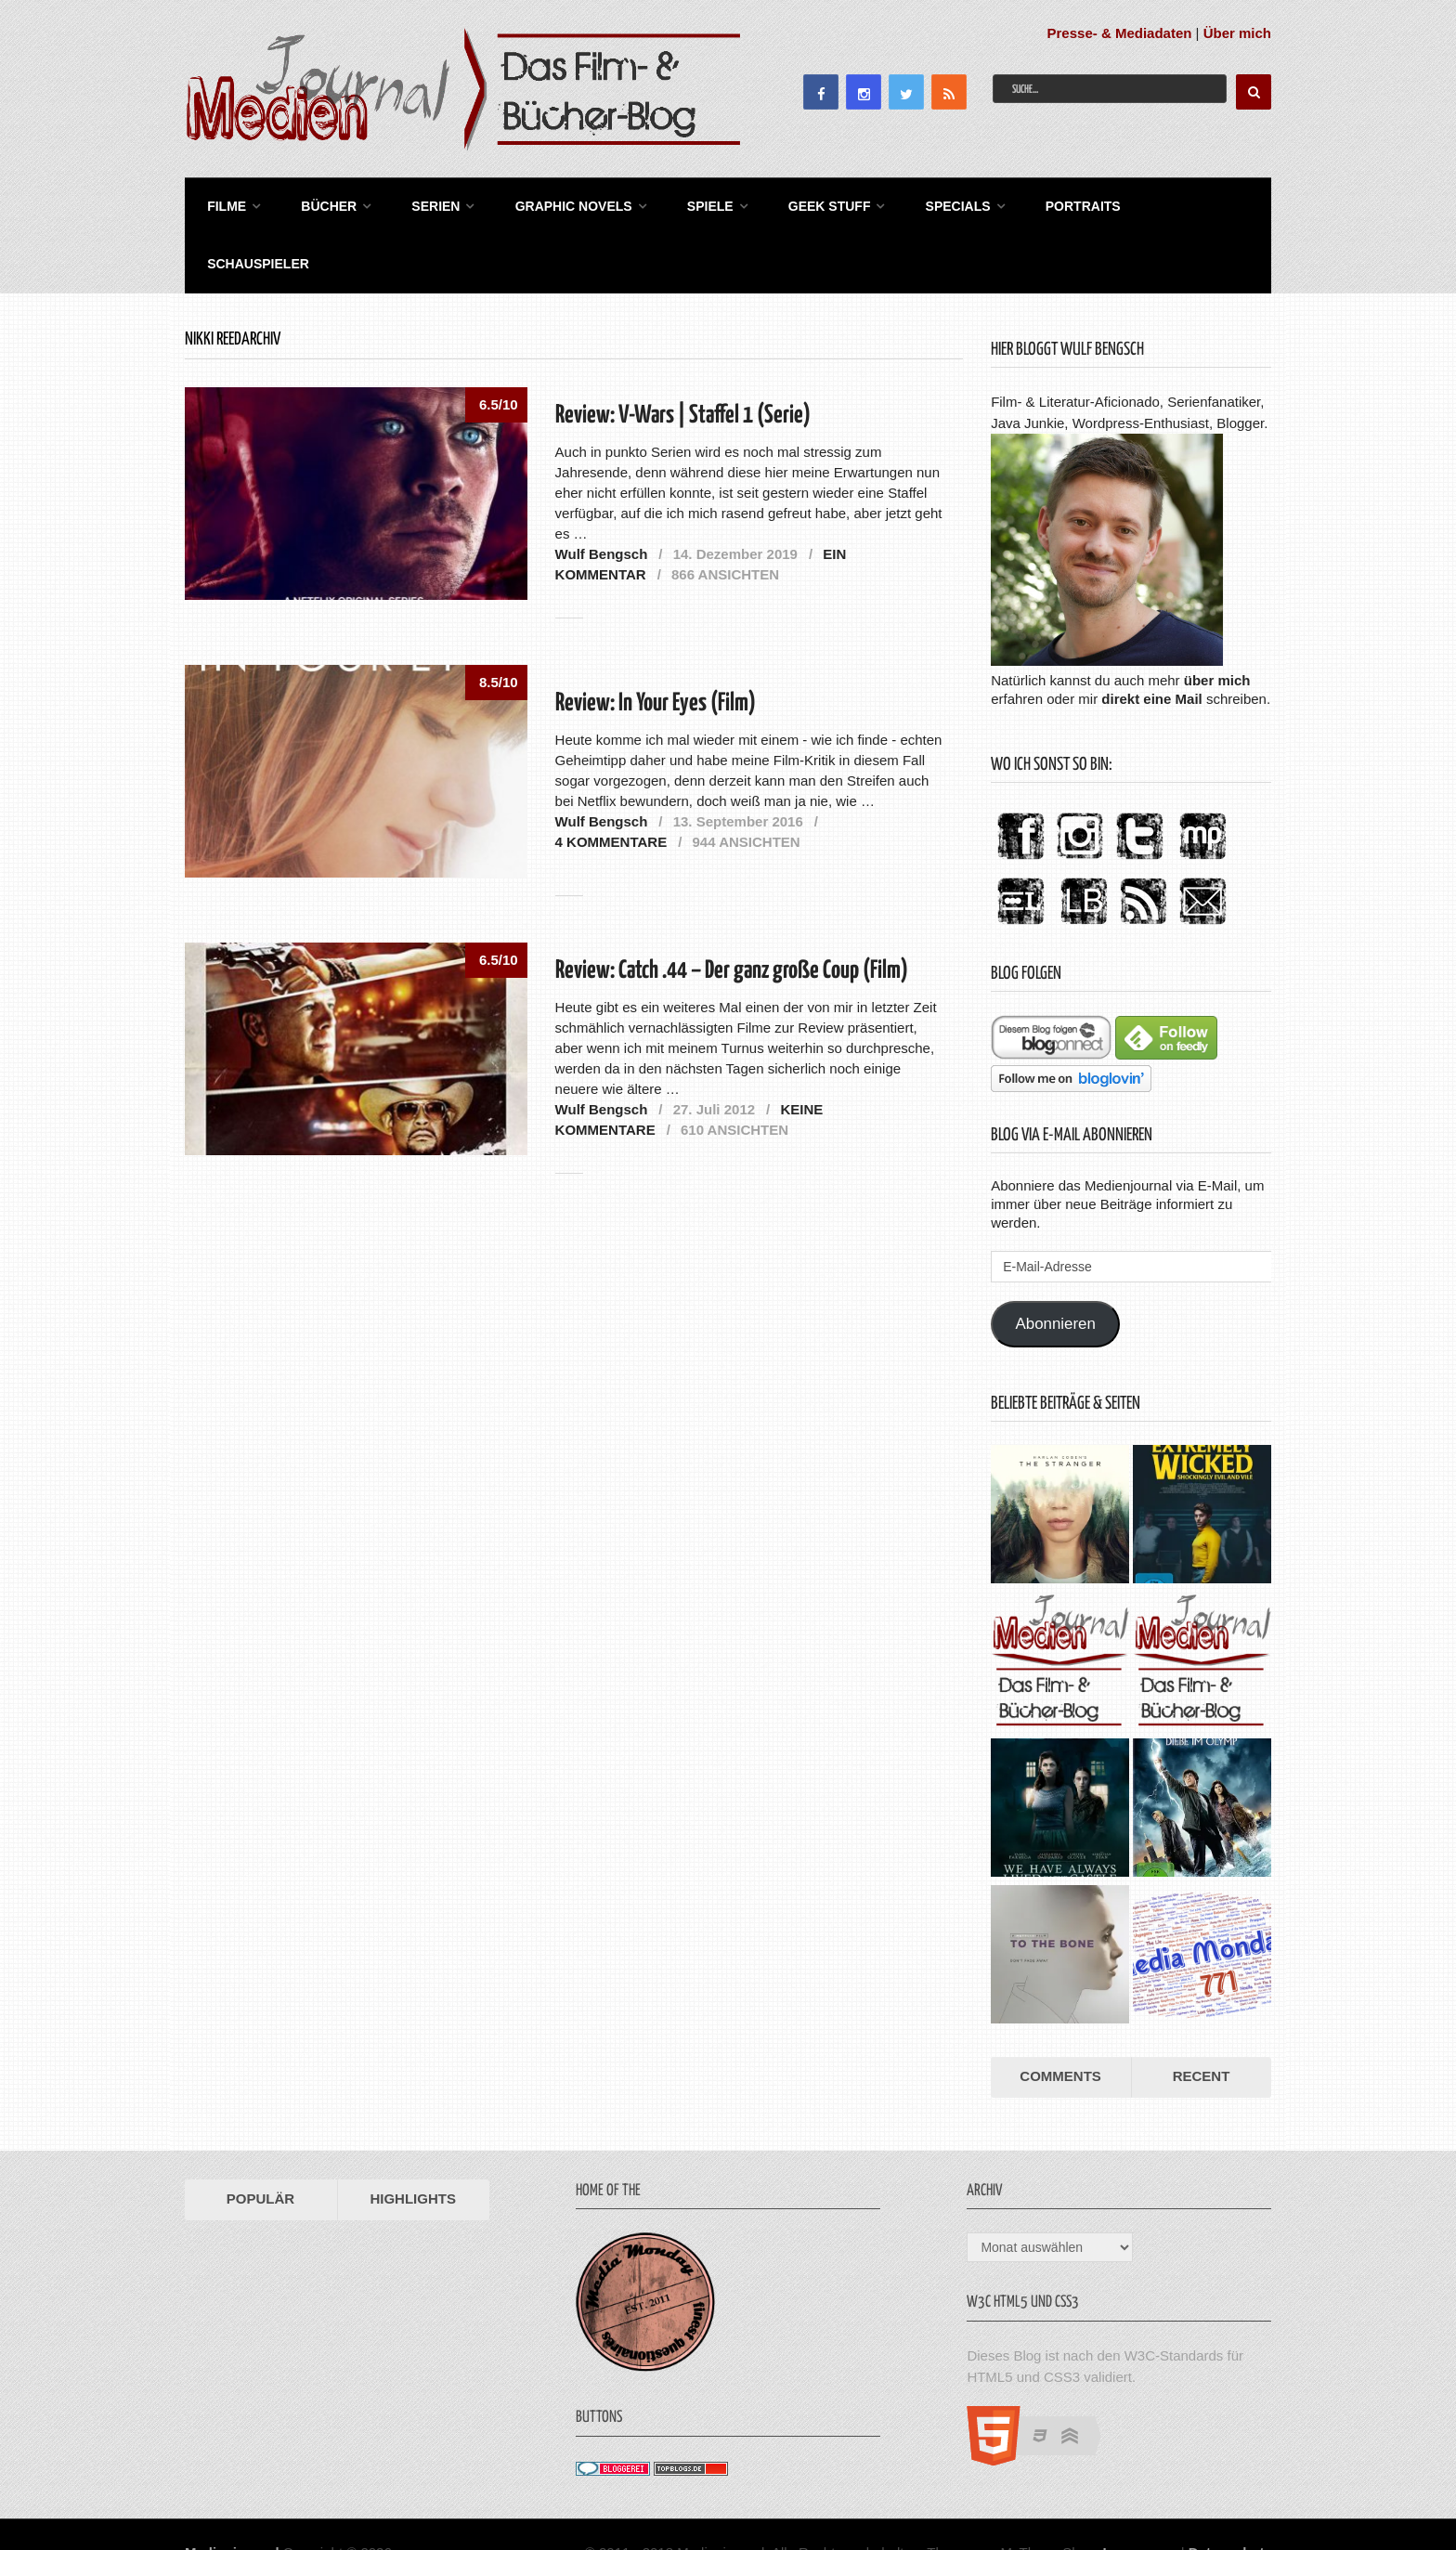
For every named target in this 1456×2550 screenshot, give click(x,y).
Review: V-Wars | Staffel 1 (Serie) (683, 355)
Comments (1060, 2015)
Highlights (413, 2138)
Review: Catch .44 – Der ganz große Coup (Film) (731, 910)
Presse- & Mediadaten (1119, 33)
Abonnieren (1056, 1263)
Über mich (1237, 33)
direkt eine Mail (1151, 637)
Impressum (1140, 2491)
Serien (426, 204)
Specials (936, 204)
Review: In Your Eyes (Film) (655, 643)
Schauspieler (1185, 204)
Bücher (322, 204)
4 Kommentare (611, 780)
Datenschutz (1230, 2491)
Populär (260, 2138)
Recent (1201, 2015)
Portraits (1059, 204)
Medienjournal (232, 2491)
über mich (1217, 619)
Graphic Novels (560, 204)
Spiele (694, 204)
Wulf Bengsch (601, 493)
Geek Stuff (811, 204)
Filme (222, 204)
